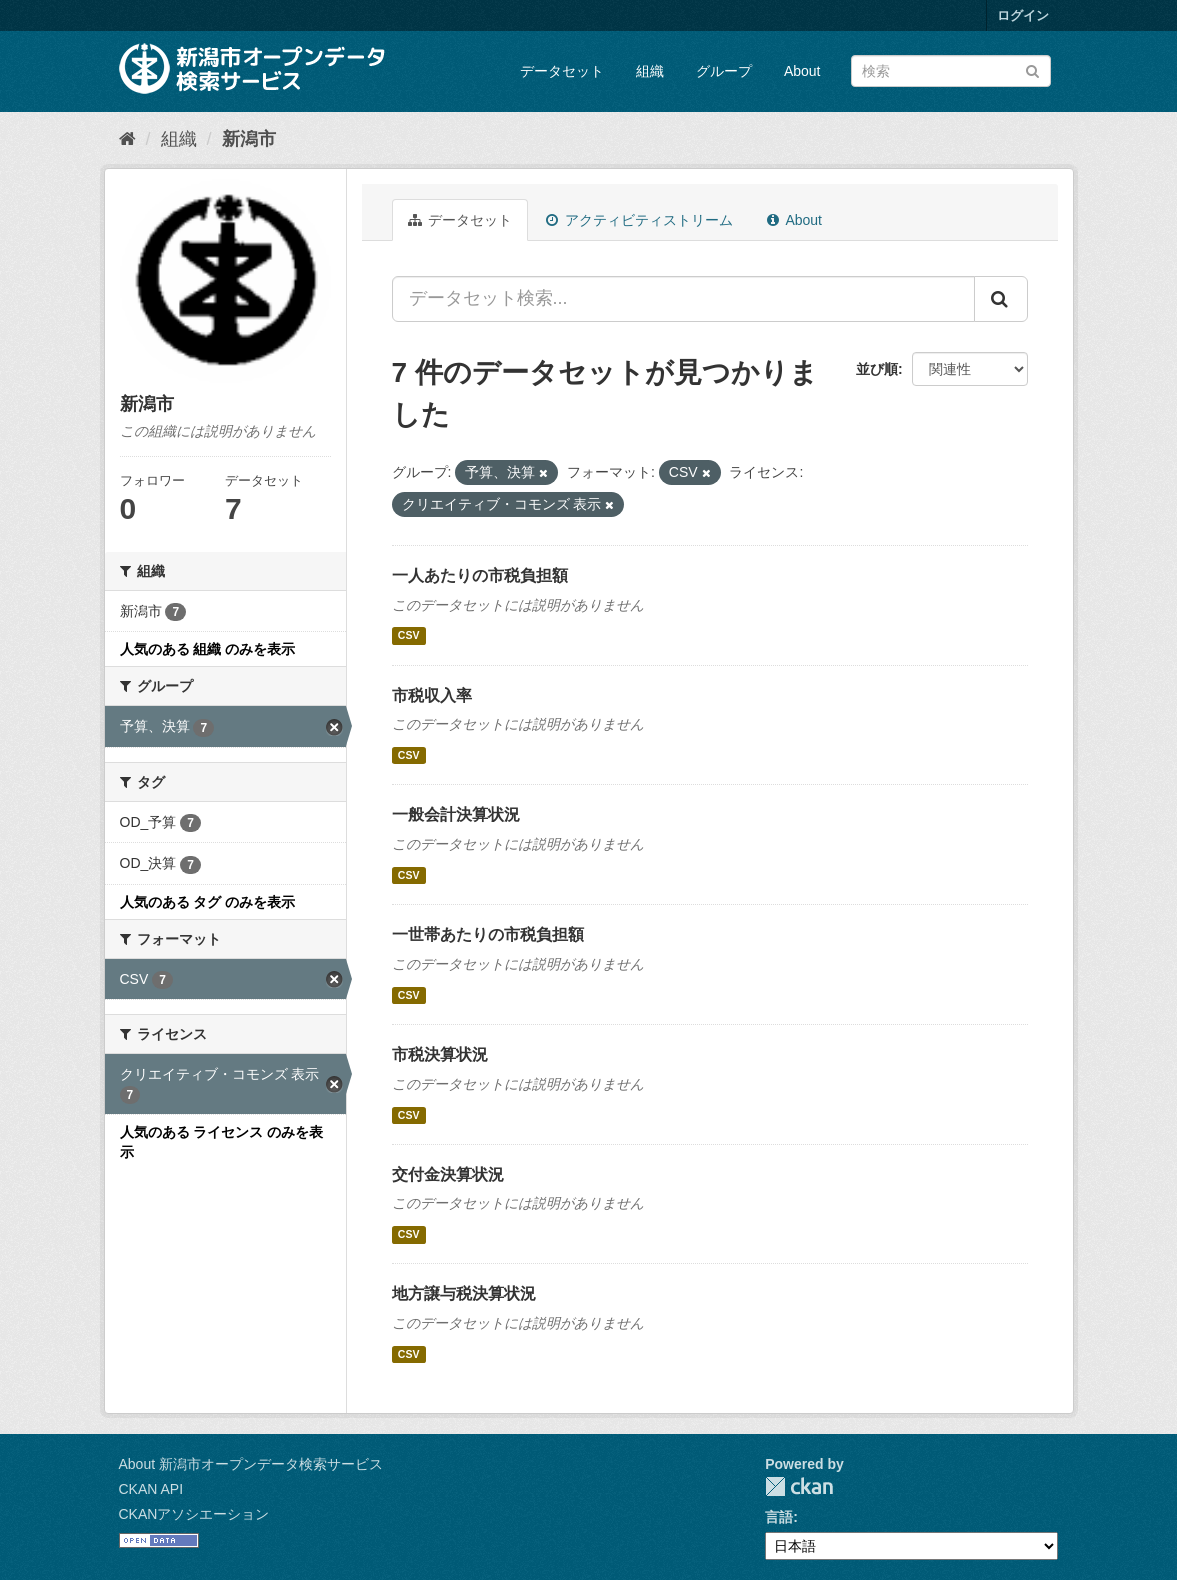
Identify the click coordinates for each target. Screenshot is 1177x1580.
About (802, 71)
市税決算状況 (440, 1054)
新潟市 (249, 139)
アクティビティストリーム (639, 220)
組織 (650, 71)
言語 (779, 1517)
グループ (724, 71)
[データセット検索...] (683, 299)
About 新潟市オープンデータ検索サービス (251, 1464)
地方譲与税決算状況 (464, 1293)
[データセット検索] (951, 71)
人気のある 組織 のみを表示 (208, 649)
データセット (562, 71)
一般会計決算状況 (456, 814)
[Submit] (1032, 69)
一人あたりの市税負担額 (480, 575)
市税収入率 (432, 695)
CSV (409, 636)
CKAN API (151, 1489)
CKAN (799, 1486)
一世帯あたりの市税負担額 (488, 934)
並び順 (877, 369)
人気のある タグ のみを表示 (208, 902)
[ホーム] (127, 139)
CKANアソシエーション (194, 1514)
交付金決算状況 (448, 1174)
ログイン (1023, 15)
